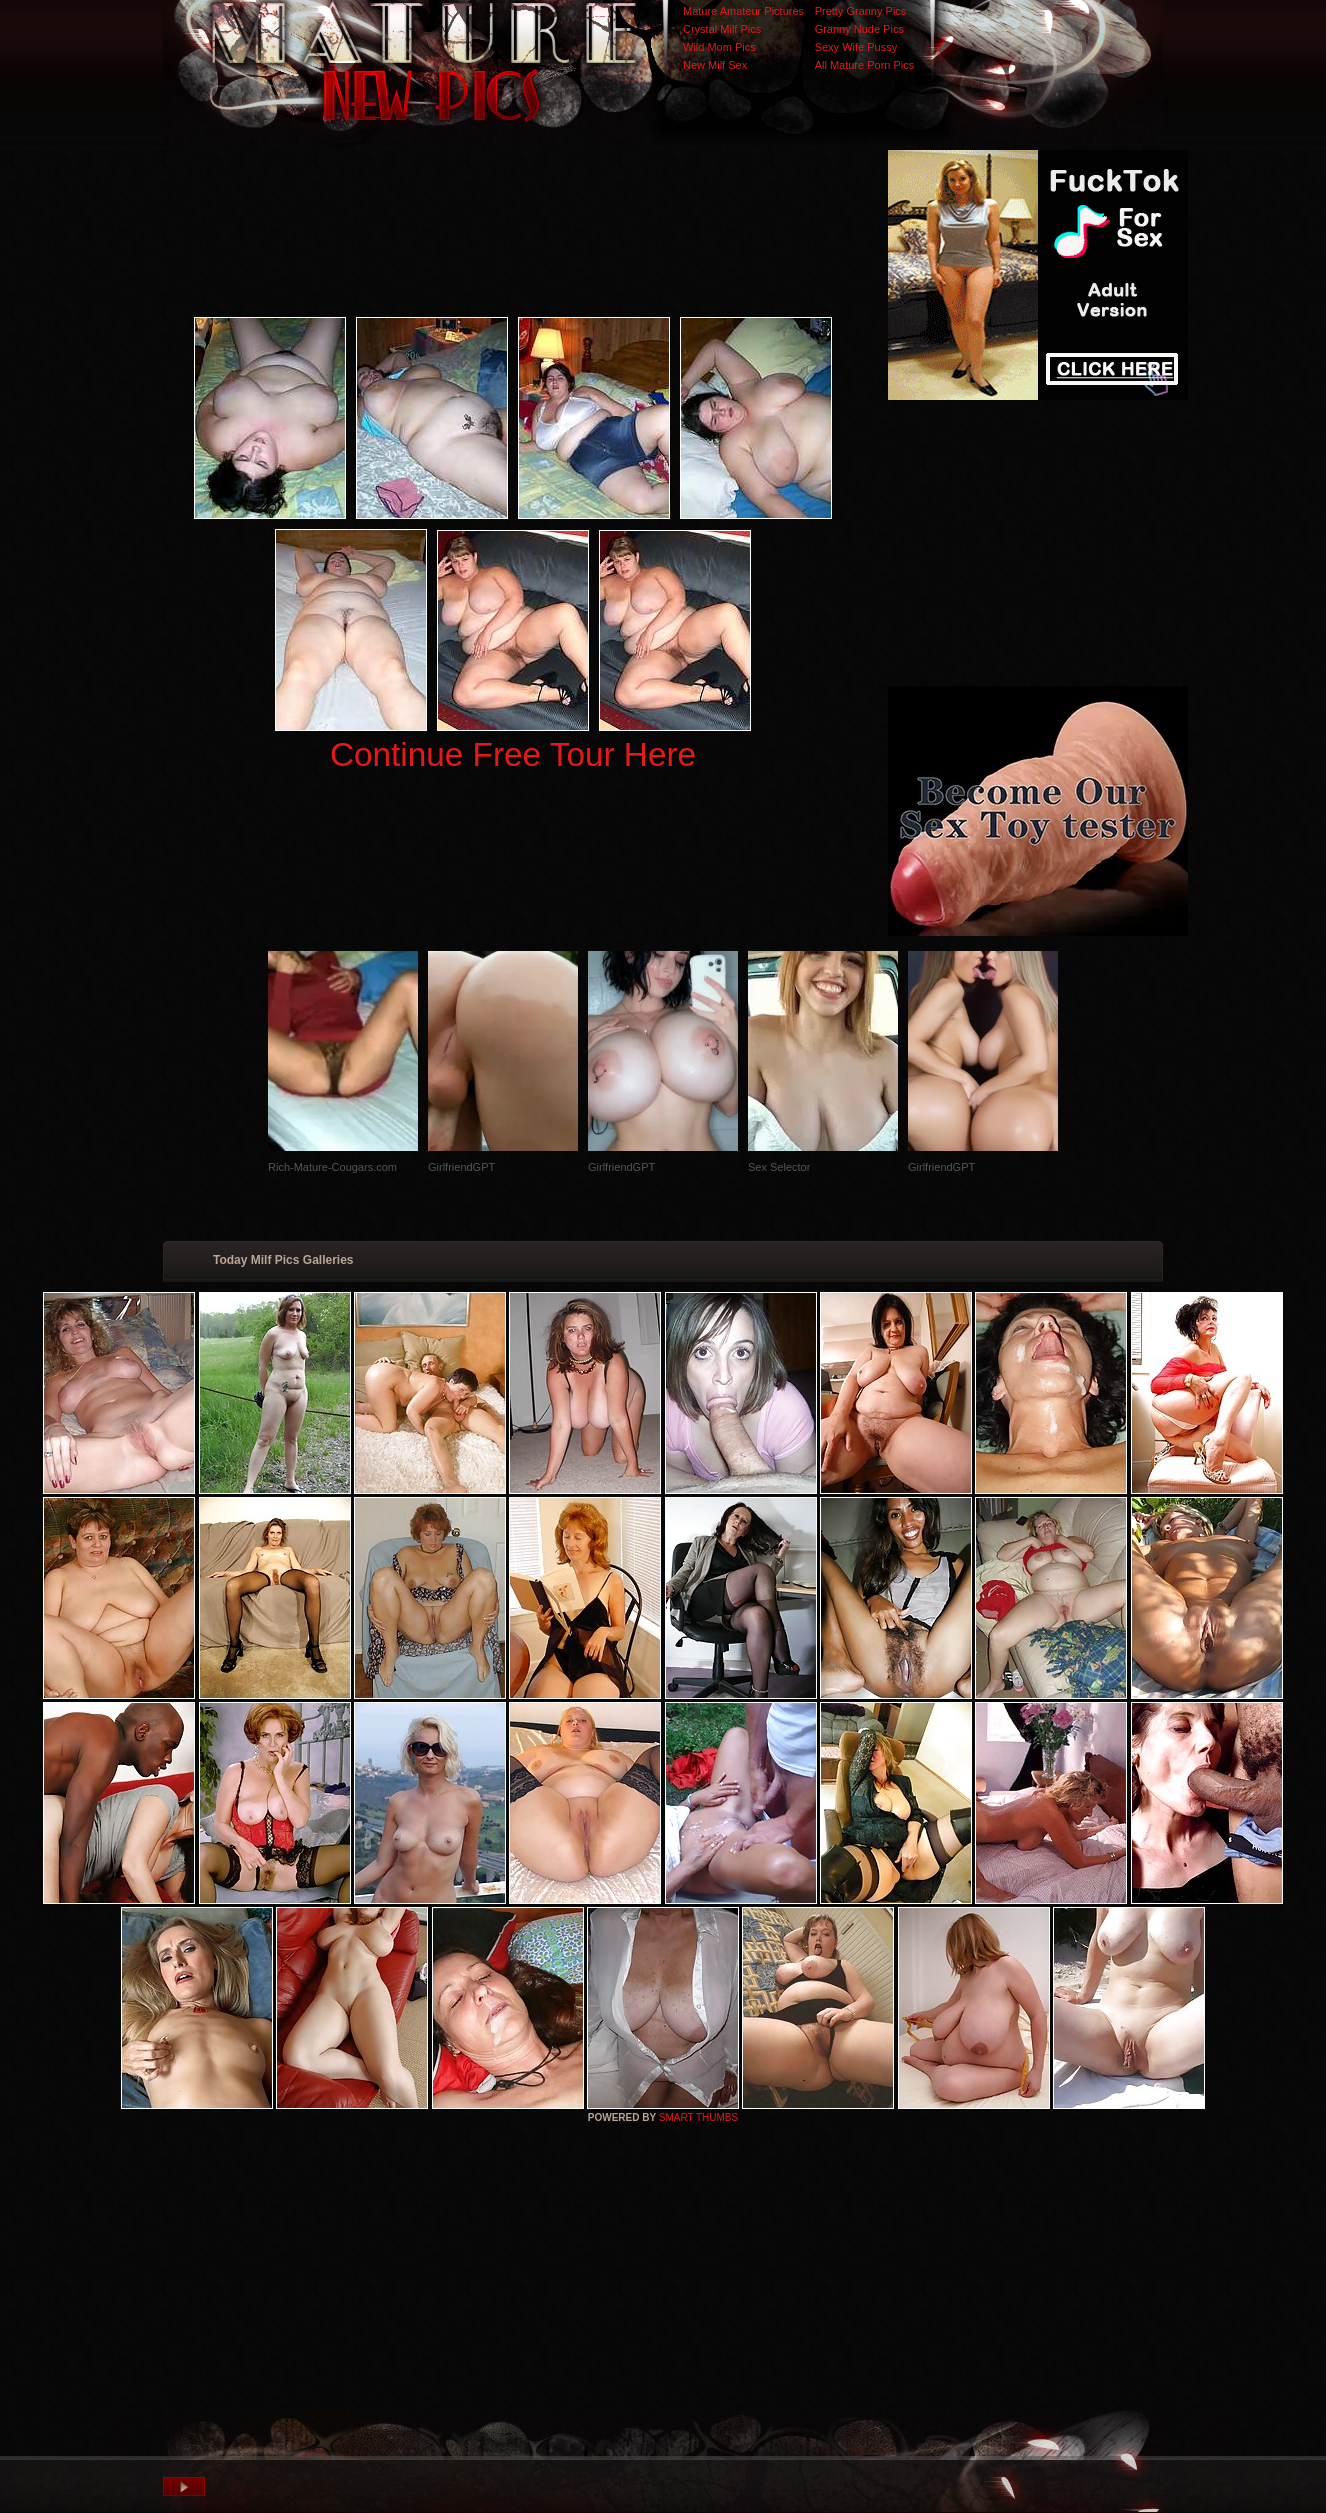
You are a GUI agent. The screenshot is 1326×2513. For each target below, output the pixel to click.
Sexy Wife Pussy (856, 47)
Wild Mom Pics (719, 47)
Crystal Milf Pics (722, 29)
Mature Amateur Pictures (743, 11)
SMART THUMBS (698, 2117)
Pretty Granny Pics (861, 11)
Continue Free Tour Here (513, 754)
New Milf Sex (715, 65)
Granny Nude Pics (859, 29)
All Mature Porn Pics (865, 65)
